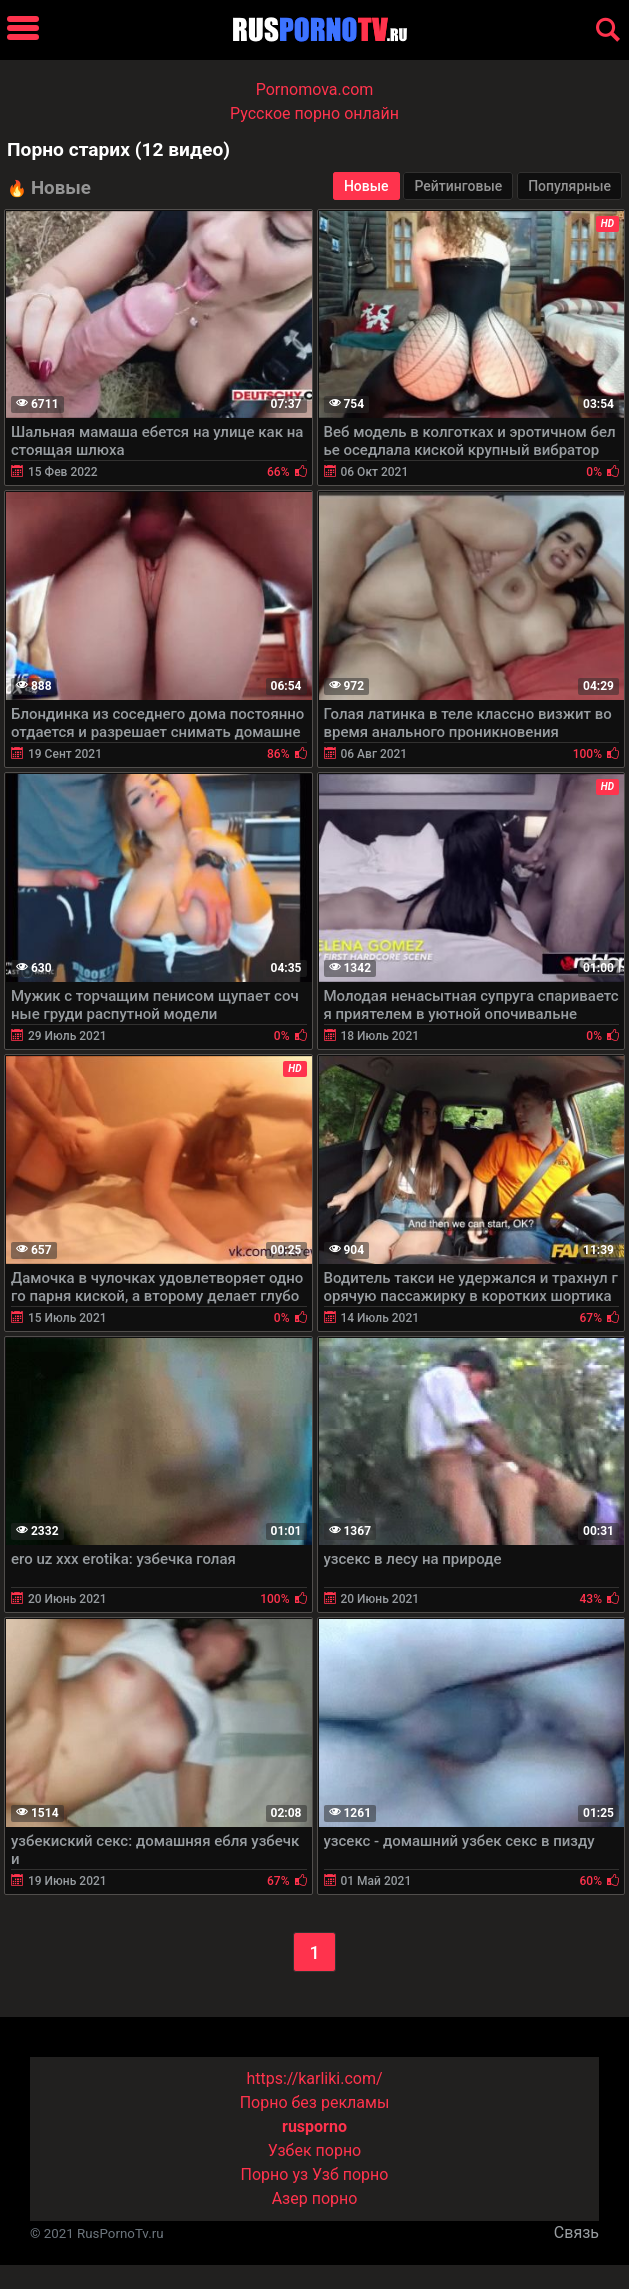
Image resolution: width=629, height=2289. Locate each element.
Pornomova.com (315, 89)
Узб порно (350, 2174)
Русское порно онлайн (314, 113)
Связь (576, 2232)
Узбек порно (315, 2150)
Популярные (569, 186)
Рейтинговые (458, 186)
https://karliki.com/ (314, 2078)
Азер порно (315, 2198)
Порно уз (275, 2174)
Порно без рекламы (315, 2102)
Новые (366, 186)
